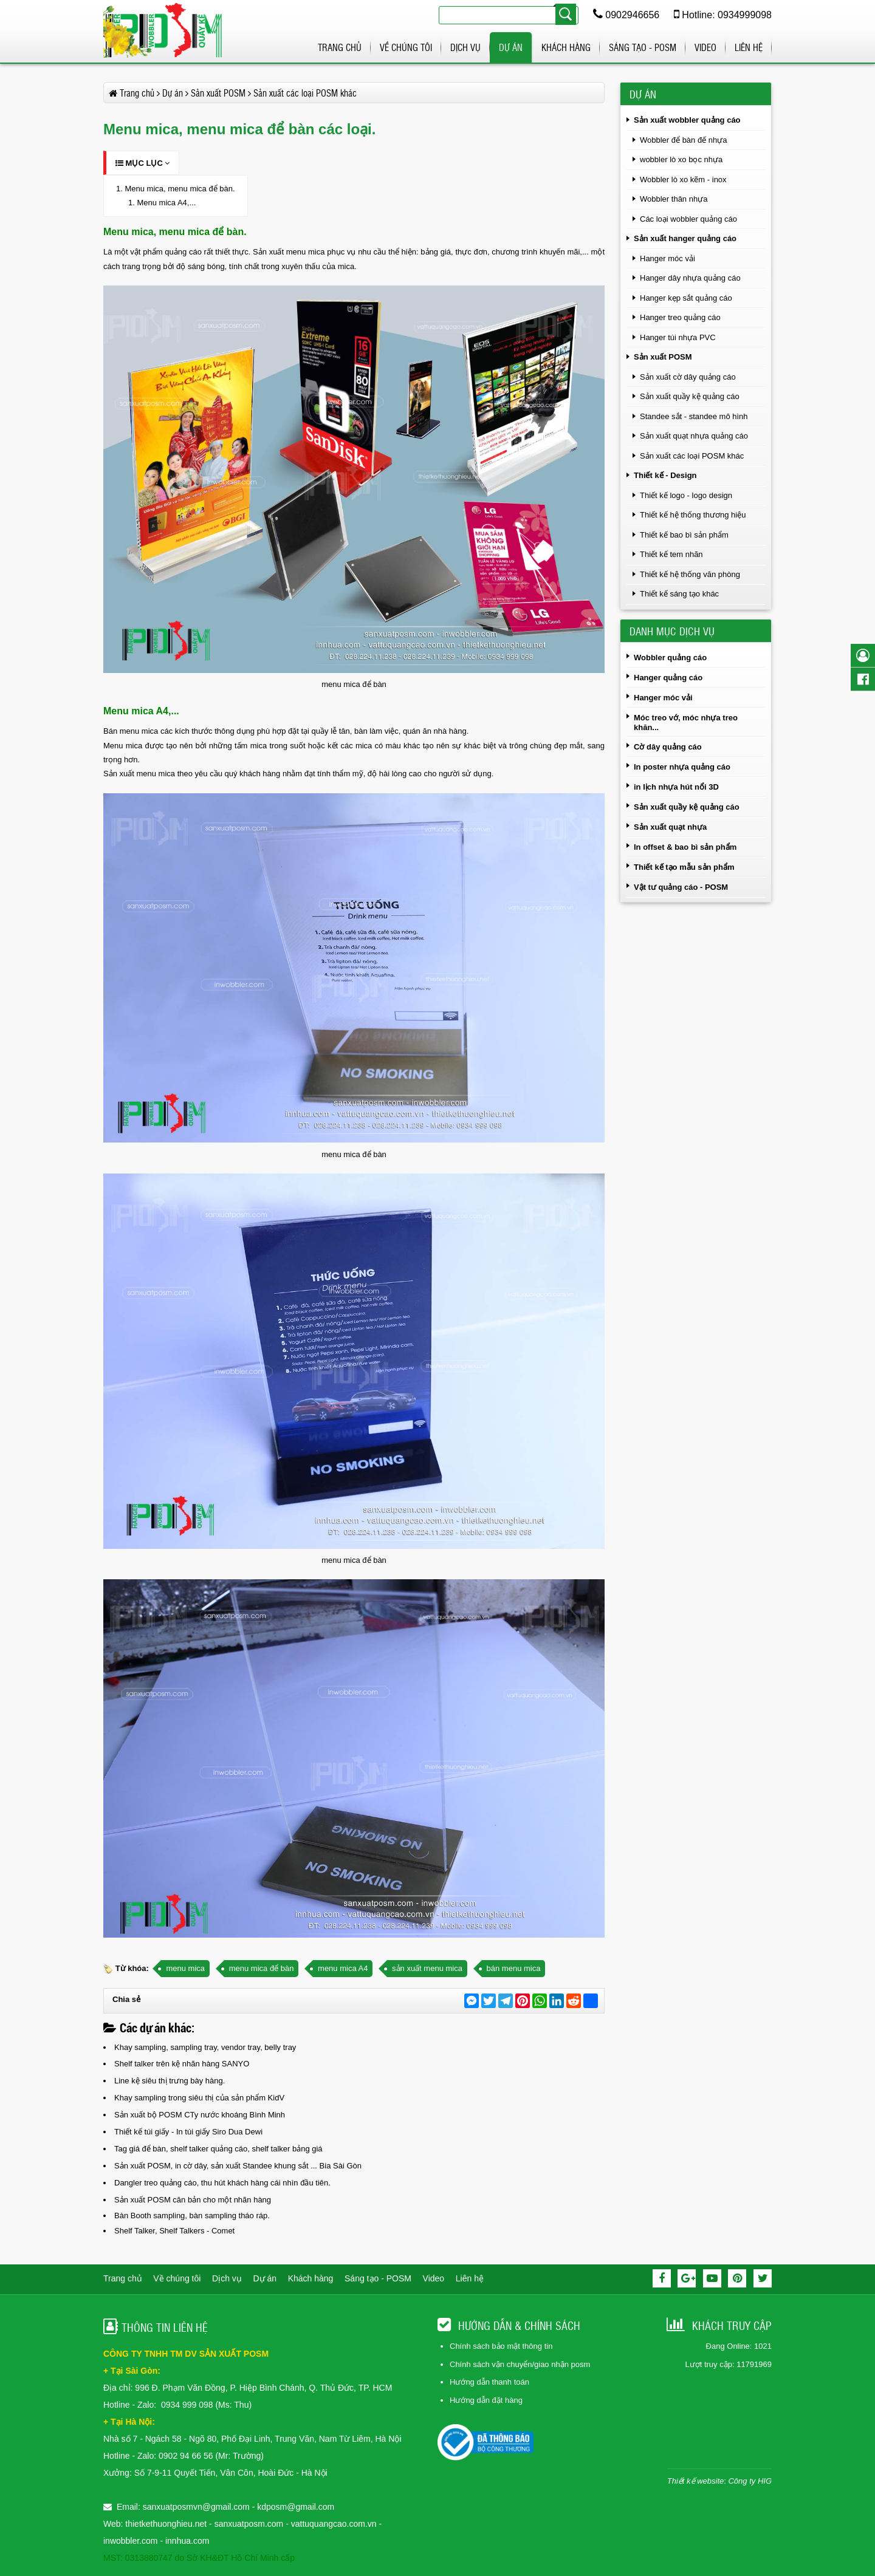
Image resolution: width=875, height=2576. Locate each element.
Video (705, 47)
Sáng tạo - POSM (642, 47)
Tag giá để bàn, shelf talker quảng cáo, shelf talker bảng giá (218, 2148)
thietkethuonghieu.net (166, 2524)
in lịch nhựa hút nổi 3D (676, 786)
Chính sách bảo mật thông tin (501, 2346)
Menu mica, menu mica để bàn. (180, 188)
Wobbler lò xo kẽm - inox (683, 179)
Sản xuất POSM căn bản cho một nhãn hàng (192, 2199)
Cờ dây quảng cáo (668, 746)
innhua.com (187, 2541)
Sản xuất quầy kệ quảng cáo (689, 396)
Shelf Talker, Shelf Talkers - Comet (174, 2230)
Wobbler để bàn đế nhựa (683, 140)
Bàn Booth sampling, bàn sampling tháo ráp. (192, 2215)
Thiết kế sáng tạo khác (679, 593)
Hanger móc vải (667, 258)
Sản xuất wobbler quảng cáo (687, 120)
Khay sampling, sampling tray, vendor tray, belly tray (205, 2047)
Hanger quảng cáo (668, 677)
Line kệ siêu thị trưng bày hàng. (169, 2080)
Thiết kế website (695, 2480)
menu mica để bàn (261, 1968)
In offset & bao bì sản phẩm (685, 847)
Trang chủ (340, 47)
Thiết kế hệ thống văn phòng (690, 574)
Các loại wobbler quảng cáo (688, 219)
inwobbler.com (131, 2541)
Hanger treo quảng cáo (680, 317)
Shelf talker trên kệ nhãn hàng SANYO (181, 2063)
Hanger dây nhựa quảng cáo (690, 277)
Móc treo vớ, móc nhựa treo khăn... (686, 722)
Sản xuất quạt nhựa (670, 827)
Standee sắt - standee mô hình (694, 416)
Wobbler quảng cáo (670, 657)
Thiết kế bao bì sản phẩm (684, 534)
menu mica (185, 1968)
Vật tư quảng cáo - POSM (681, 887)
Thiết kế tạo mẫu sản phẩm (684, 867)
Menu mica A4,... (166, 202)
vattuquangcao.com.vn (334, 2524)
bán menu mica (514, 1968)
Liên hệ (749, 47)
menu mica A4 (343, 1968)
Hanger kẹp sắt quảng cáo (686, 297)
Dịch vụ (465, 47)
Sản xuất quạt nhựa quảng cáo (694, 435)
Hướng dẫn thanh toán (489, 2381)
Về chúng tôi (406, 47)
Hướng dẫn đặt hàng (486, 2400)
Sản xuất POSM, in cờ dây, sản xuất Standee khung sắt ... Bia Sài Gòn (238, 2165)
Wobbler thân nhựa (673, 198)
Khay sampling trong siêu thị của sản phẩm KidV (199, 2097)
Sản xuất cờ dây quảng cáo (688, 376)
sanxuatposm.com (249, 2524)
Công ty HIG (750, 2480)
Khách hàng (566, 47)
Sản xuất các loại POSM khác (692, 455)
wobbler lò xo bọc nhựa (681, 159)
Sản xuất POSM (663, 356)
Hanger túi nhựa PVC (678, 337)
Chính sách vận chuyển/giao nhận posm (520, 2364)
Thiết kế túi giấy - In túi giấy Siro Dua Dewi (188, 2131)
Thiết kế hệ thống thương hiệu (693, 514)
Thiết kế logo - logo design (686, 495)
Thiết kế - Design (665, 475)
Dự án (511, 47)
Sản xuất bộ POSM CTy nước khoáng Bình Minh (199, 2114)
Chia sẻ (126, 1999)
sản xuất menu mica (427, 1968)
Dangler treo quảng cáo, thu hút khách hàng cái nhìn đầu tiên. (222, 2182)
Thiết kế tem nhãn (671, 554)
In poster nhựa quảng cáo (682, 766)
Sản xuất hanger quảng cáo (685, 238)
